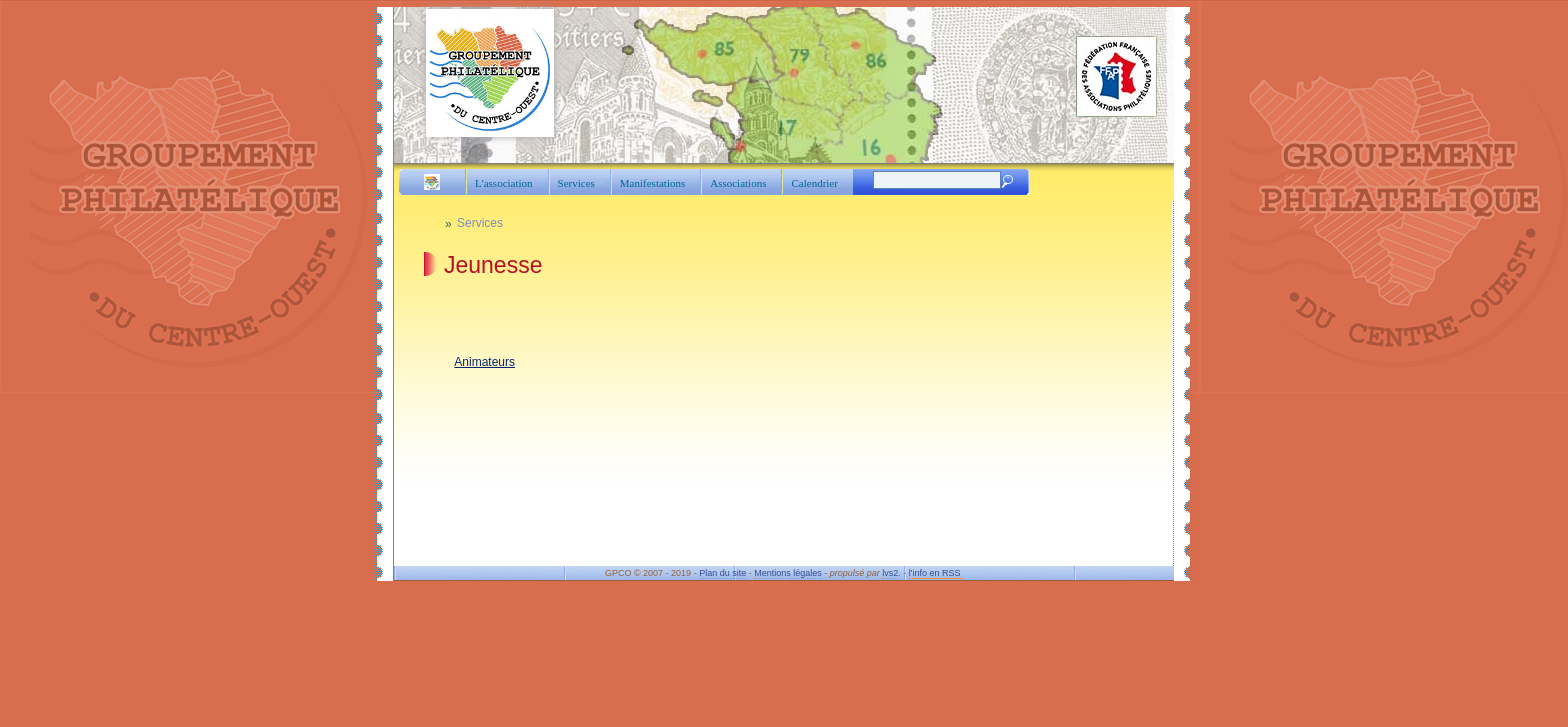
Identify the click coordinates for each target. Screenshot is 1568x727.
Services (576, 183)
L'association (504, 183)
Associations (738, 183)
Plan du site (722, 573)
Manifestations (652, 183)
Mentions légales (788, 573)
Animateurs (484, 362)
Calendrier (814, 183)
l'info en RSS (936, 573)
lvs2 (890, 573)
